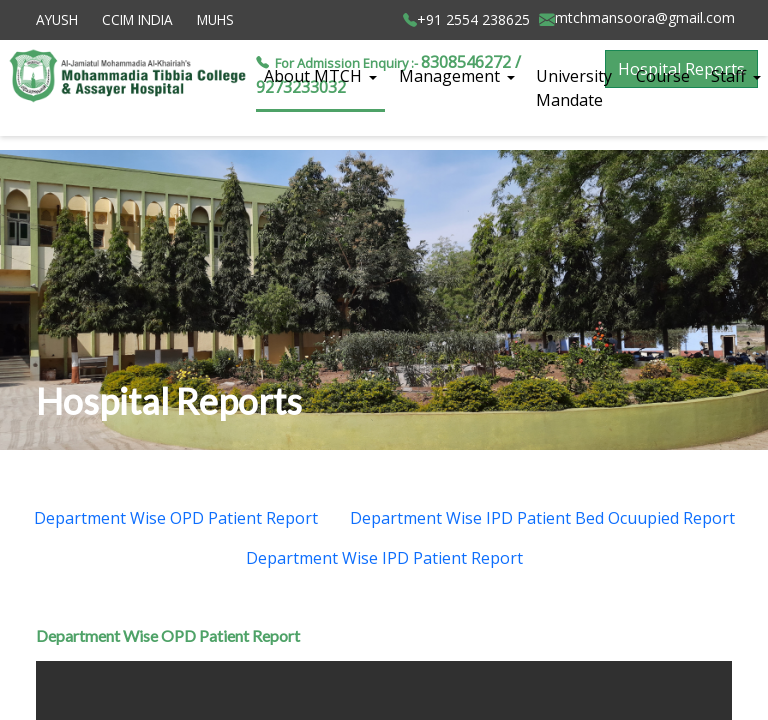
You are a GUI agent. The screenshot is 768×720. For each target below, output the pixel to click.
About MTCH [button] (315, 76)
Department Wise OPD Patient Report (176, 518)
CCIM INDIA (137, 19)
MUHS (215, 19)
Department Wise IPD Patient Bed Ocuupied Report (542, 518)
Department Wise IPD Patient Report (384, 558)
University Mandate (574, 88)
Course (663, 76)
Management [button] (451, 76)
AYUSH (57, 19)
